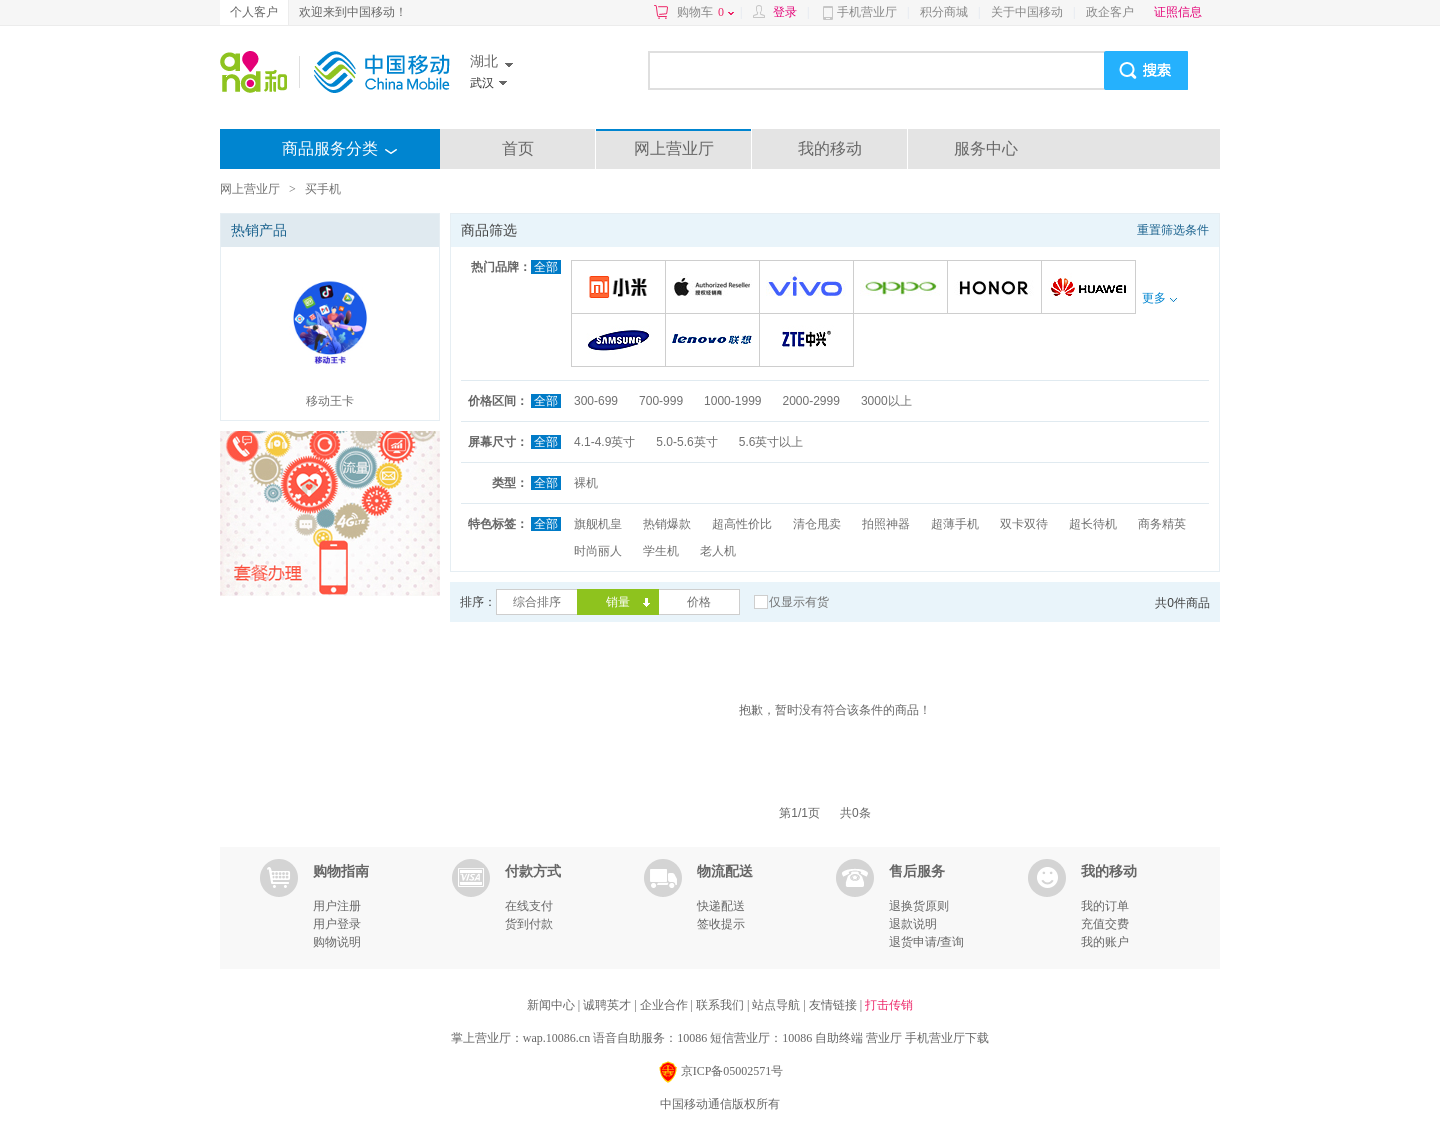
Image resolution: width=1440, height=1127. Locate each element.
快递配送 (721, 906)
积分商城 (944, 12)
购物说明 (337, 942)
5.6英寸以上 (771, 442)
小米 (621, 288)
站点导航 (777, 1005)
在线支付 (529, 906)
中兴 (809, 341)
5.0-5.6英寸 (686, 442)
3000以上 (886, 401)
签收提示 (721, 924)
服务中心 (986, 148)
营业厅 (884, 1038)
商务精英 (1162, 524)
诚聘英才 (608, 1005)
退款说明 (913, 924)
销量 (618, 602)
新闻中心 (552, 1005)
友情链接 (834, 1005)
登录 (785, 12)
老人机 (718, 551)
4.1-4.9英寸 (604, 442)
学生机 (661, 551)
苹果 (715, 288)
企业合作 (665, 1005)
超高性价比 (742, 524)
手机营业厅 (867, 12)
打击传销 (889, 1005)
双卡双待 (1024, 524)
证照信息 (1178, 12)
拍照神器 (886, 524)
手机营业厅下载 (947, 1038)
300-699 (596, 401)
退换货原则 (919, 906)
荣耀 (997, 288)
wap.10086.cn (556, 1038)
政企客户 (1110, 12)
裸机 (586, 483)
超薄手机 (955, 524)
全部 (546, 267)
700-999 (661, 401)
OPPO (903, 288)
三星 (621, 341)
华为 (1091, 288)
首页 (518, 148)
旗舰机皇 (598, 524)
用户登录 (337, 924)
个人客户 (254, 12)
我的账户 (1105, 942)
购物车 (705, 12)
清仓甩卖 (817, 524)
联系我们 (721, 1005)
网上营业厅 (674, 148)
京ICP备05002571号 (720, 1072)
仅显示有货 (799, 602)
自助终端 (839, 1038)
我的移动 (830, 148)
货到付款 (529, 924)
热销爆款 (667, 524)
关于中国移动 (1027, 12)
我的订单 (1105, 906)
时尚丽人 (598, 551)
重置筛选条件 (1173, 230)
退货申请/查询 (926, 942)
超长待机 (1093, 524)
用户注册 (337, 906)
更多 (1159, 298)
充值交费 (1105, 924)
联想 (715, 341)
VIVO (809, 288)
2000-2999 (810, 401)
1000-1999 (732, 401)
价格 (699, 602)
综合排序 (537, 602)
